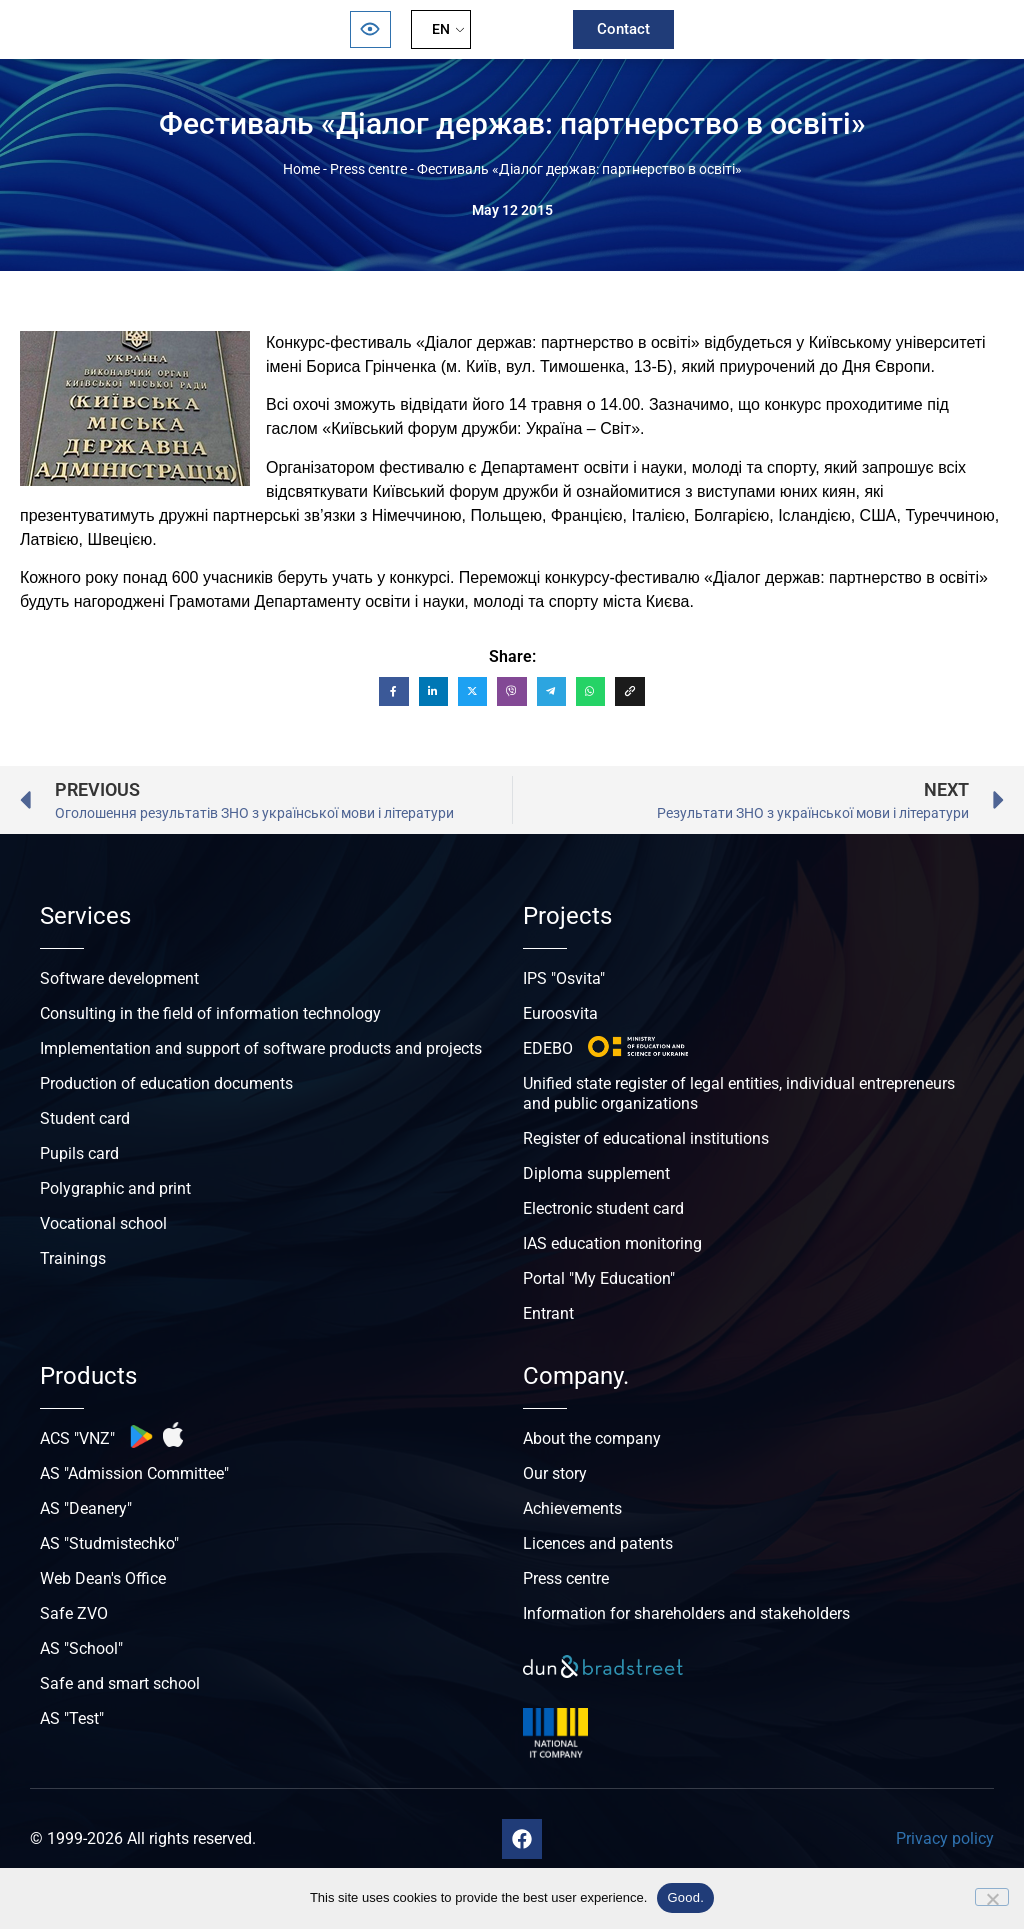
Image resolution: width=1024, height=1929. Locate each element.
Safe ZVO (74, 1613)
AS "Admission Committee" (134, 1473)
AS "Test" (72, 1718)
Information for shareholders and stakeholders (686, 1613)
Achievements (572, 1508)
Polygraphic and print (115, 1188)
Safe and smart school (120, 1683)
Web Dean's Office (103, 1578)
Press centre (368, 169)
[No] (992, 1897)
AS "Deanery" (86, 1508)
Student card (85, 1118)
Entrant (548, 1313)
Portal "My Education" (599, 1278)
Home (301, 169)
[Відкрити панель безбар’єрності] (370, 29)
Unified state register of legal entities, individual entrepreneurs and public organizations (739, 1093)
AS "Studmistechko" (109, 1543)
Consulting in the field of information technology (210, 1013)
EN (441, 29)
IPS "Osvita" (564, 978)
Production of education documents (166, 1083)
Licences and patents (598, 1543)
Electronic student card (603, 1208)
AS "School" (81, 1648)
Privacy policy (945, 1838)
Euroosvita (560, 1013)
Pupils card (79, 1153)
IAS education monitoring (612, 1243)
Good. (685, 1897)
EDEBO (548, 1048)
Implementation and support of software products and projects (261, 1048)
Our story (555, 1473)
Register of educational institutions (646, 1138)
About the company (592, 1438)
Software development (119, 978)
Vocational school (103, 1223)
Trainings (73, 1258)
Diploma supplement (596, 1173)
